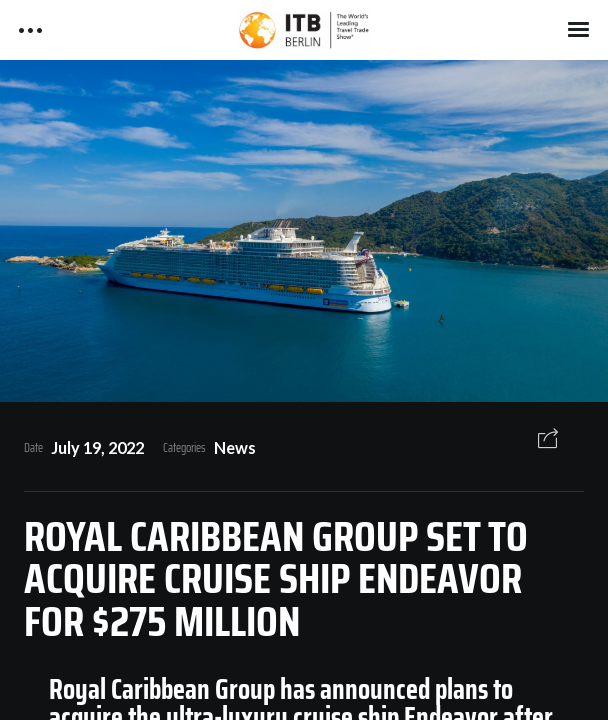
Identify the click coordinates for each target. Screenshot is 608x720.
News (235, 447)
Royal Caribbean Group (162, 689)
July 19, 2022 (97, 447)
